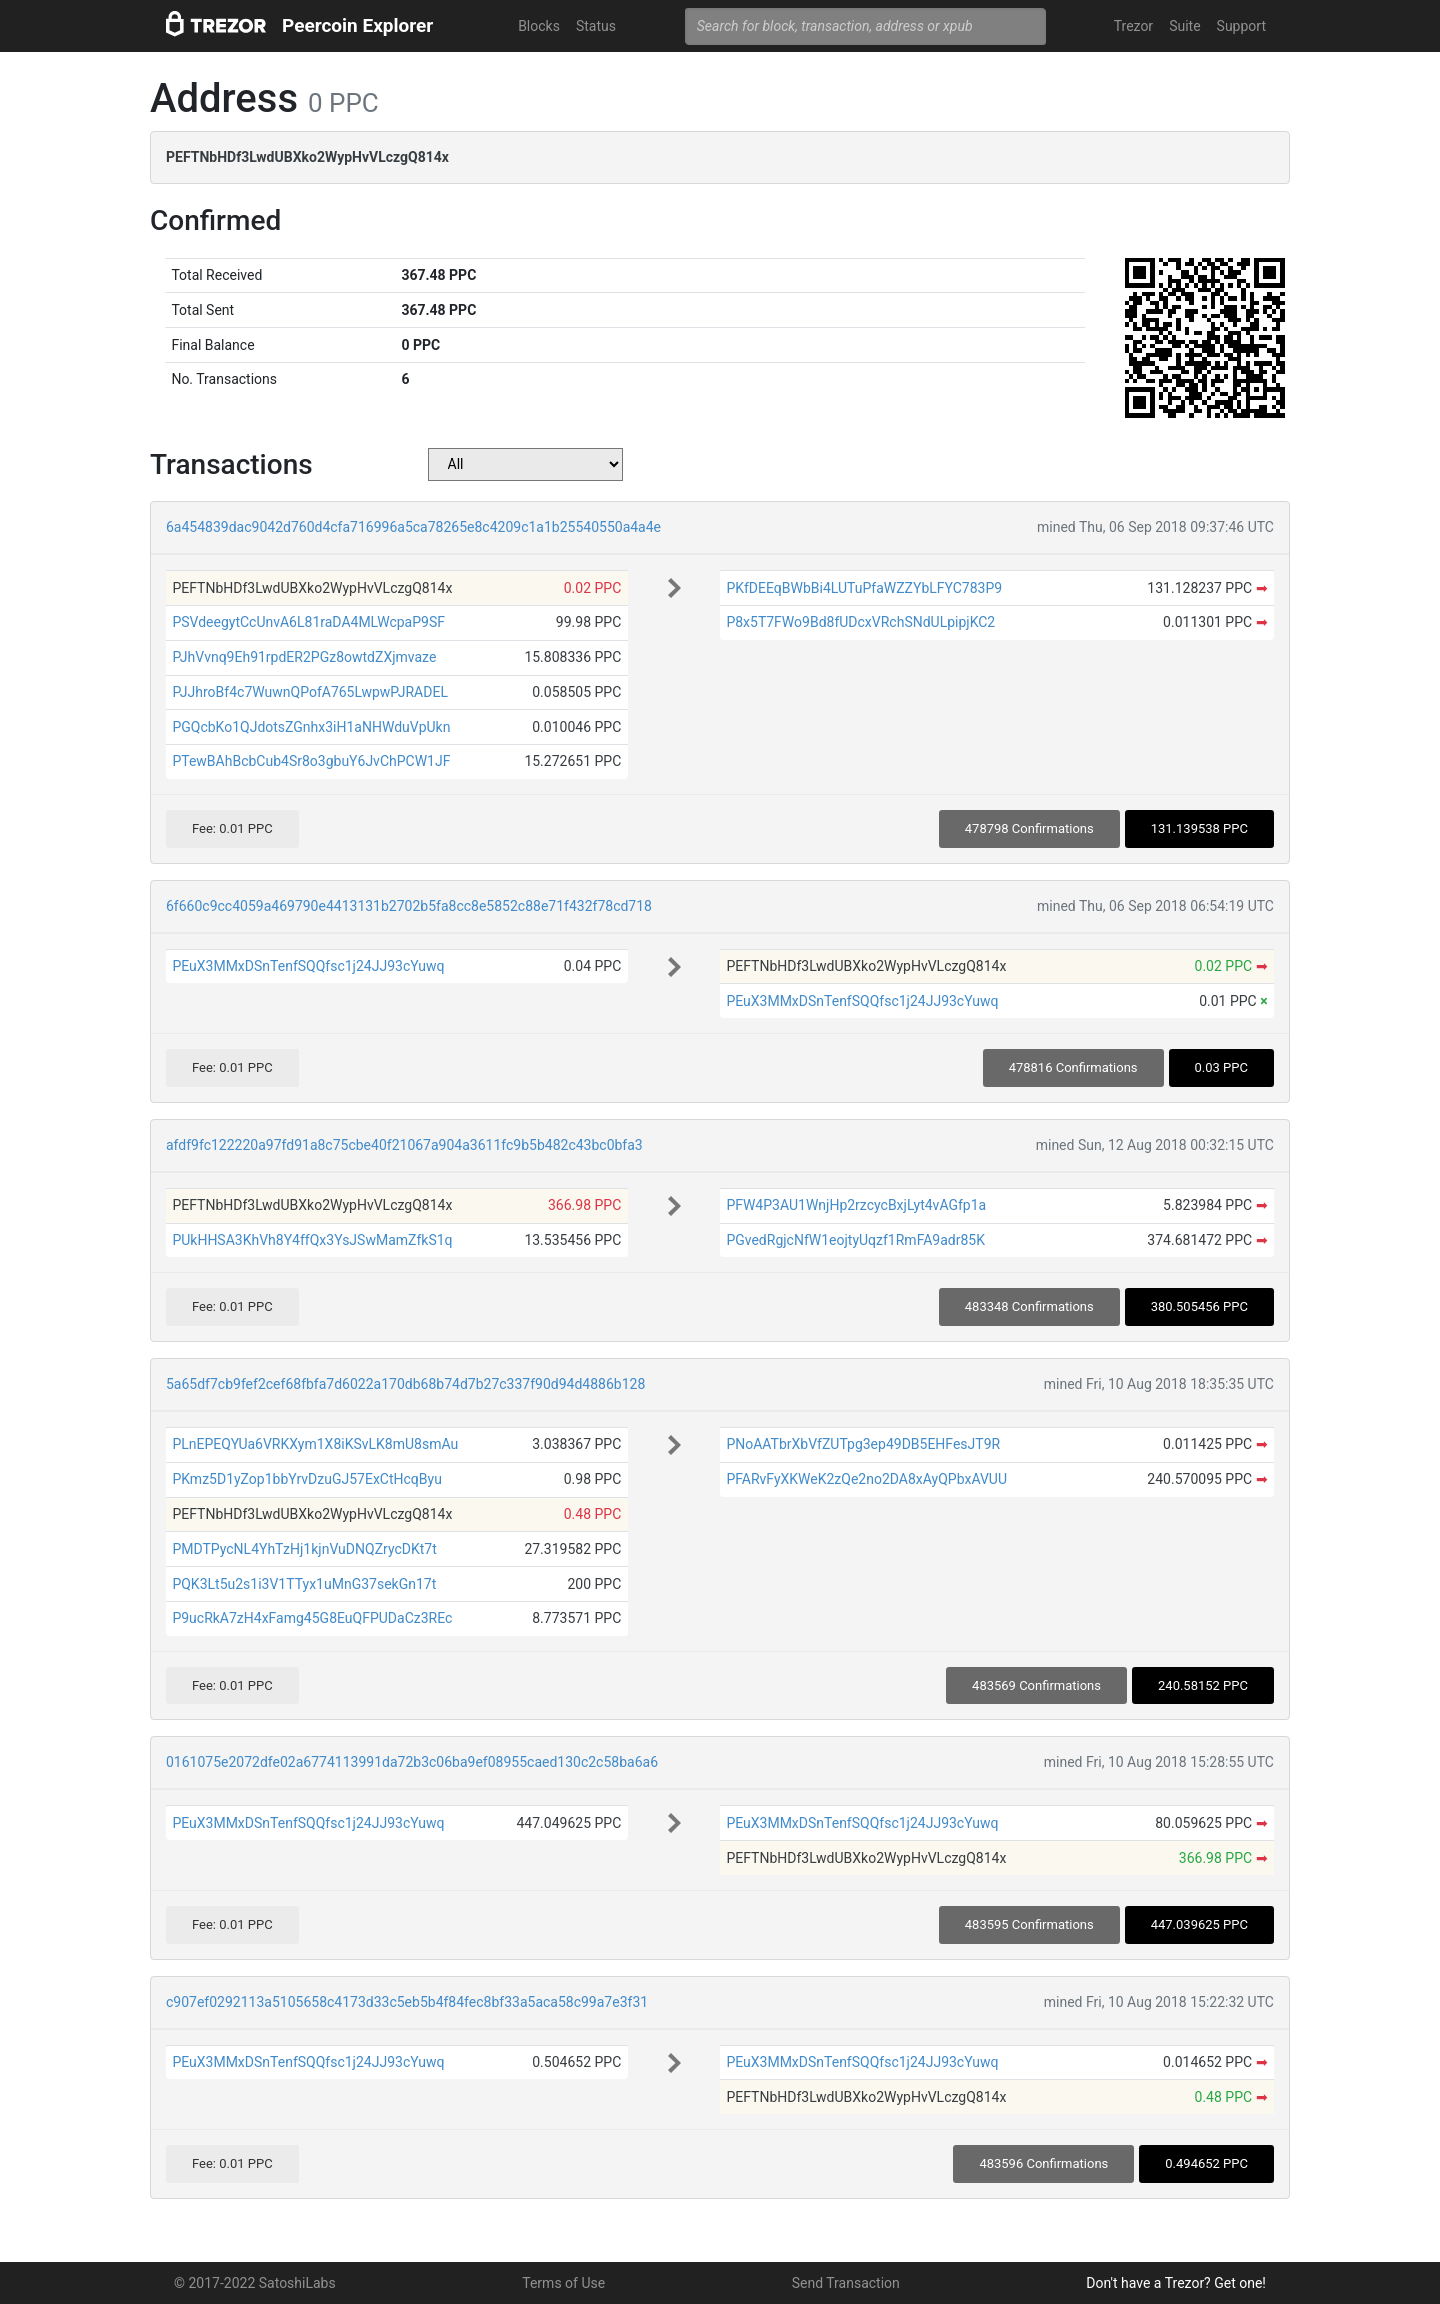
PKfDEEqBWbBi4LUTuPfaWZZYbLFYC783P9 (864, 588)
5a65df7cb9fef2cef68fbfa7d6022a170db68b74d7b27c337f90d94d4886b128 (405, 1384)
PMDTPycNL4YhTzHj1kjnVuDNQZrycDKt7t (304, 1549)
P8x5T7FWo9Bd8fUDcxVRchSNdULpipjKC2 (860, 622)
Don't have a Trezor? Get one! (1176, 2283)
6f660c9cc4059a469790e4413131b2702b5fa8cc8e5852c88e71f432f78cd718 (409, 906)
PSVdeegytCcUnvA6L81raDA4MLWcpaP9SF (308, 622)
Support (1241, 26)
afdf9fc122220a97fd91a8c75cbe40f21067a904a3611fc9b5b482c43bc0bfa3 (404, 1145)
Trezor (1133, 26)
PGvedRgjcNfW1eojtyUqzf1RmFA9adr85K (855, 1240)
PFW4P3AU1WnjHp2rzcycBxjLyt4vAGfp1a (856, 1205)
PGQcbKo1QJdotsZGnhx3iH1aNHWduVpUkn (311, 727)
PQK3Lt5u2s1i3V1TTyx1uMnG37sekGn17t (304, 1584)
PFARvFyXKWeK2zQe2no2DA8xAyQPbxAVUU (866, 1479)
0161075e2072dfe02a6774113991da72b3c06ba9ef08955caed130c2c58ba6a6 (412, 1762)
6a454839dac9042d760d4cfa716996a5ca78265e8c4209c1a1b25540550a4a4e (413, 527)
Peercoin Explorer (357, 25)
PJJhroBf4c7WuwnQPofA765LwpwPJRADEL (310, 692)
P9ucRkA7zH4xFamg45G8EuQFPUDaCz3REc (312, 1618)
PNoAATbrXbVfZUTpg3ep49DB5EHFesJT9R (863, 1444)
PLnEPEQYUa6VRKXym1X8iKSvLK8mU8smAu (315, 1444)
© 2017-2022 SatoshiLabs (255, 2283)
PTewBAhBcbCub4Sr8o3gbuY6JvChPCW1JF (311, 761)
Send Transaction (846, 2283)
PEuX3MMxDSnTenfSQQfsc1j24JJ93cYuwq (308, 966)
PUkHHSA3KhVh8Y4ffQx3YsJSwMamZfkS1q (312, 1240)
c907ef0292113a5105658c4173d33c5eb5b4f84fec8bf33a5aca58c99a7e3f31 (407, 2002)
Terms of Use (563, 2283)
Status (596, 26)
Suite (1184, 26)
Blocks (539, 26)
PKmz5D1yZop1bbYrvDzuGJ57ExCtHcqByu (306, 1479)
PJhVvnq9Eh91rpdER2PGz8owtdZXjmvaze (304, 657)
